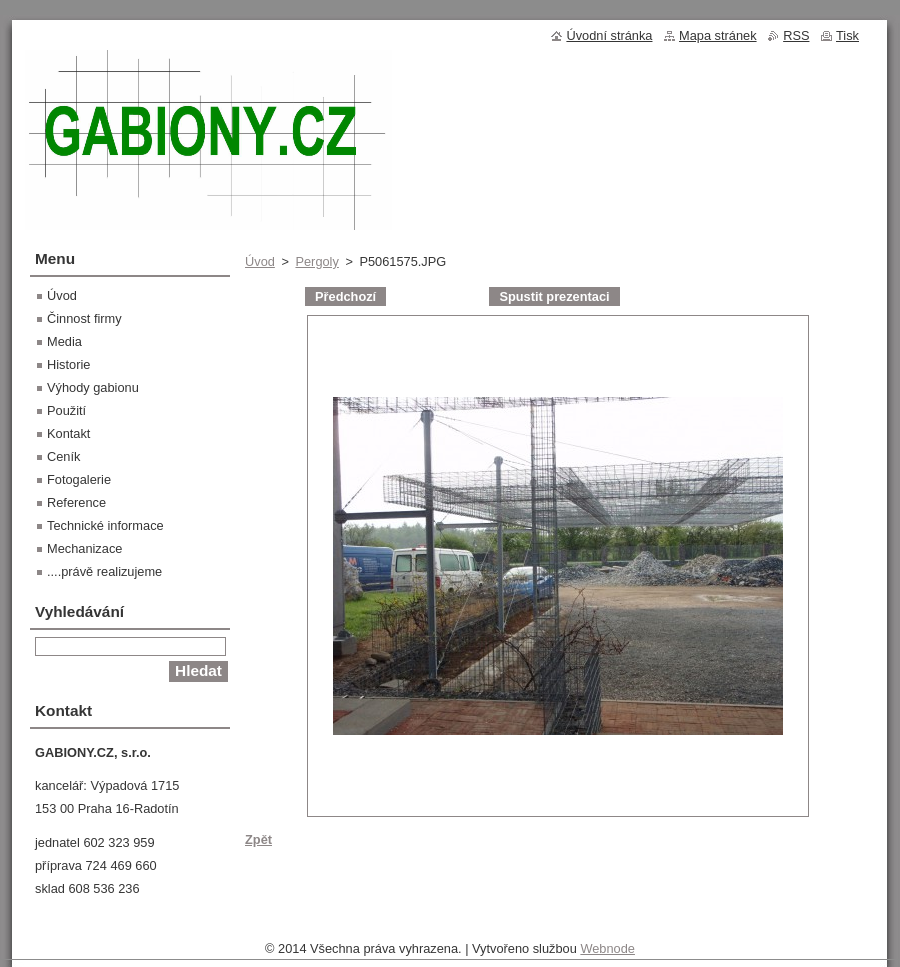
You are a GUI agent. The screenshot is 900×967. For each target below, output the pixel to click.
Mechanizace (84, 548)
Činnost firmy (84, 318)
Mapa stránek (718, 35)
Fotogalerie (79, 479)
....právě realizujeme (104, 571)
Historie (68, 364)
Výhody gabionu (93, 387)
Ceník (63, 456)
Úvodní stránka (609, 35)
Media (64, 341)
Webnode (607, 948)
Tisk (847, 35)
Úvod (260, 261)
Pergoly (316, 261)
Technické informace (105, 525)
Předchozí (345, 296)
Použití (66, 410)
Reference (76, 502)
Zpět (258, 839)
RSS (796, 35)
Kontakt (68, 433)
